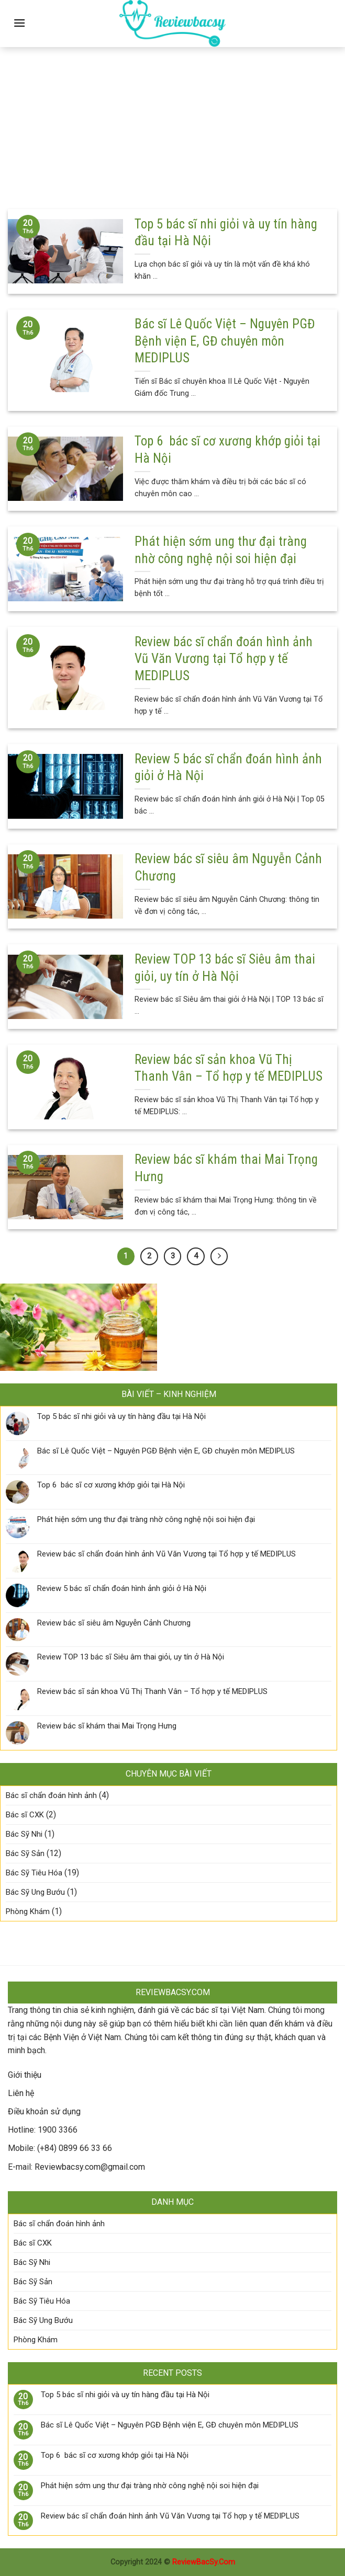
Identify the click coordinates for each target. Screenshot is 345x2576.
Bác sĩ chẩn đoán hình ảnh (51, 1795)
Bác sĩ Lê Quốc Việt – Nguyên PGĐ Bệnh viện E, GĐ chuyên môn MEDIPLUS (166, 1451)
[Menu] (19, 22)
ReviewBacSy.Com (203, 2562)
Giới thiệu (24, 2075)
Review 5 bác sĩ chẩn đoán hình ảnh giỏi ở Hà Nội (121, 1588)
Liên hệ (21, 2093)
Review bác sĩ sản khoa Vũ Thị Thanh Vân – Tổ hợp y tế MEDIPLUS (152, 1691)
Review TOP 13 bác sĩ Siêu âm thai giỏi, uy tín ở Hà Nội (130, 1657)
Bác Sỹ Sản (25, 1853)
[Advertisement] (172, 120)
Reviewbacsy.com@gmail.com (90, 2167)
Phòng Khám (28, 1911)
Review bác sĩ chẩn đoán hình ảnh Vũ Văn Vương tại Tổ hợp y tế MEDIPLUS (166, 1554)
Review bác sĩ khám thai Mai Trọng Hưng (106, 1726)
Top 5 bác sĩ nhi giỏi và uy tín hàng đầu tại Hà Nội (121, 1416)
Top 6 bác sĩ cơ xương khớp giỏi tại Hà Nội (111, 1485)
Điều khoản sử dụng (44, 2111)
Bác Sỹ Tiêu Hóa (34, 1872)
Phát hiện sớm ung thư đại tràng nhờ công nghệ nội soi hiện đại (146, 1519)
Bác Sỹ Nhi (24, 1834)
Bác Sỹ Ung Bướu (35, 1892)
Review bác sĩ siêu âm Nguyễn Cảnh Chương (114, 1623)
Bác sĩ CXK (25, 1814)
